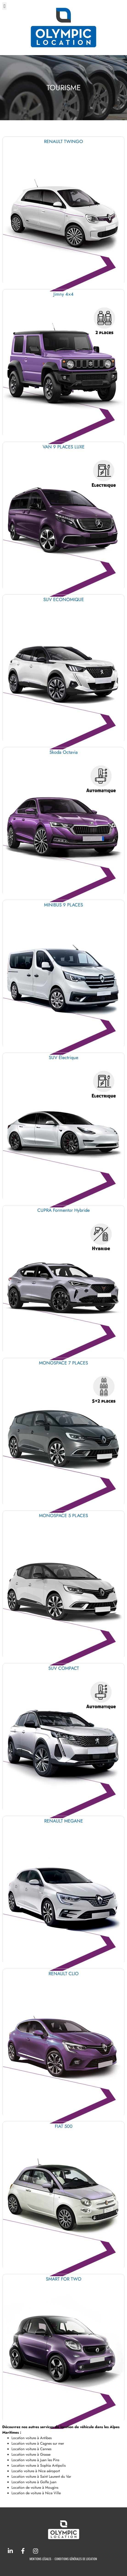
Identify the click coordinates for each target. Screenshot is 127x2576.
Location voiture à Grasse (31, 2454)
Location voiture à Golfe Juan (34, 2482)
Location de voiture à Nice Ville (36, 2493)
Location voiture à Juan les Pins (35, 2460)
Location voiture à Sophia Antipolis (39, 2465)
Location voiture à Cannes (31, 2449)
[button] (4, 6)
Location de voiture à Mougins (34, 2487)
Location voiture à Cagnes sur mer (38, 2443)
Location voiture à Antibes (32, 2438)
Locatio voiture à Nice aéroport (36, 2471)
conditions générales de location (76, 2558)
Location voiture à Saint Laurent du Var (41, 2476)
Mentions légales (40, 2558)
